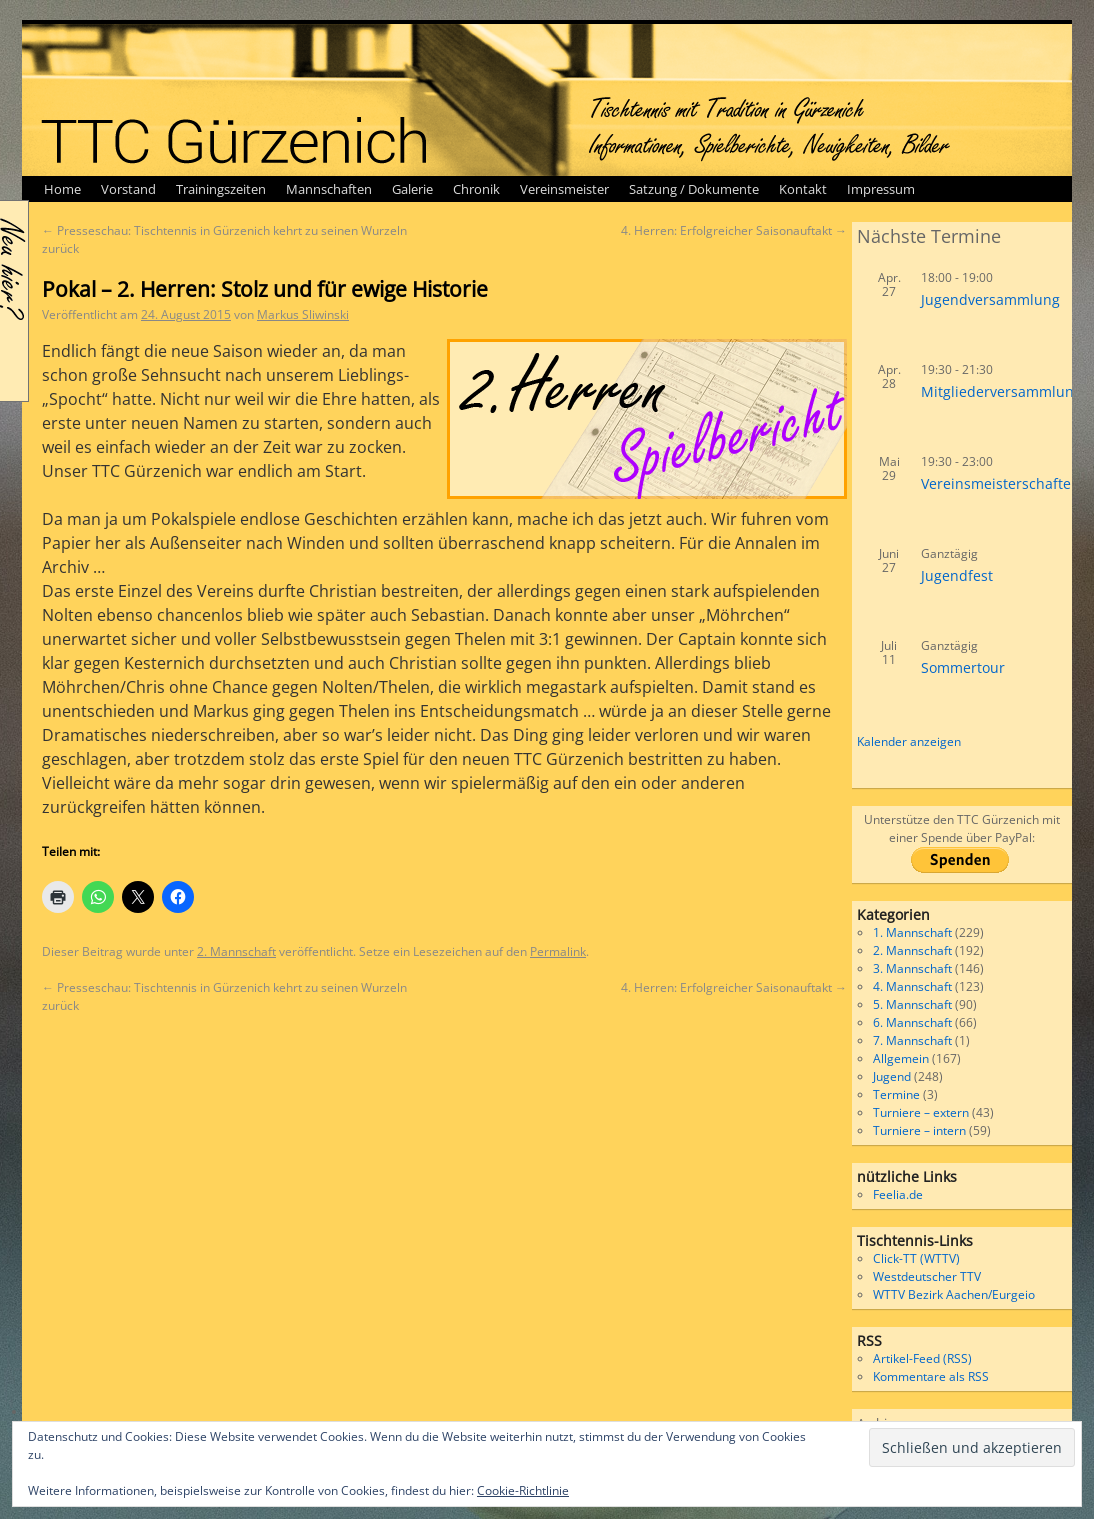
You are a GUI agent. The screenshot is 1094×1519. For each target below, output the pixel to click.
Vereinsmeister (564, 189)
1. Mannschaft (912, 932)
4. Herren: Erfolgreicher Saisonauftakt (734, 230)
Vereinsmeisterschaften (1000, 483)
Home (62, 189)
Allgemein (901, 1058)
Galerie (412, 189)
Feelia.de (898, 1194)
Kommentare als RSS (931, 1376)
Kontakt (803, 189)
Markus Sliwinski (303, 314)
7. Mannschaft (912, 1040)
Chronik (476, 189)
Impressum (881, 189)
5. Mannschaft (912, 1004)
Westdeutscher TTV (927, 1276)
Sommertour (963, 667)
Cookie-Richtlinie (523, 1490)
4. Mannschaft (912, 986)
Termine (896, 1094)
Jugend (892, 1076)
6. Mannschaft (912, 1022)
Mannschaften (329, 189)
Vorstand (128, 189)
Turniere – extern (921, 1112)
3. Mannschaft (912, 968)
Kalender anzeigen (909, 741)
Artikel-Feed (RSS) (922, 1358)
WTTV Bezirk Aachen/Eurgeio (954, 1294)
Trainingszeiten (221, 189)
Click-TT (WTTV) (916, 1258)
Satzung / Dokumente (694, 189)
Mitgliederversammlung (1001, 391)
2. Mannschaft (236, 951)
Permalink (558, 951)
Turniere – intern (919, 1130)
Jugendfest (957, 575)
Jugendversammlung (990, 299)
